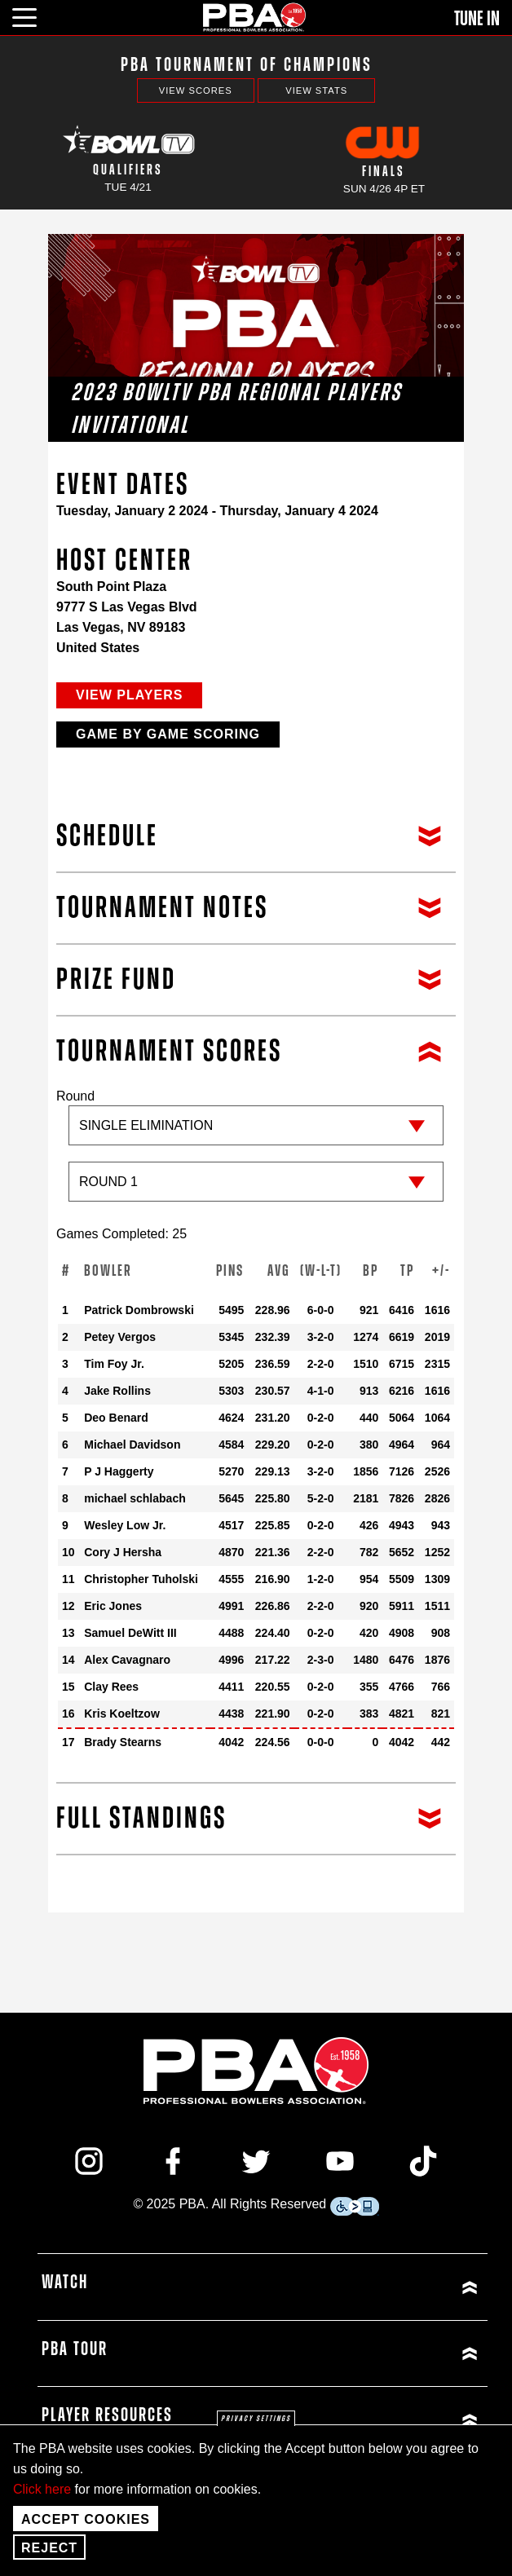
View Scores (195, 90)
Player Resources (107, 2415)
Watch (65, 2282)
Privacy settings (256, 2419)
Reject (49, 2548)
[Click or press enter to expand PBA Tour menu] (373, 2354)
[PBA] (255, 17)
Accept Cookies (85, 2519)
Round (256, 1153)
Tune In (477, 18)
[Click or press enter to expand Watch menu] (373, 2287)
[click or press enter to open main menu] (33, 15)
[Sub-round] (256, 1182)
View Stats (316, 90)
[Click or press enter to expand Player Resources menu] (373, 2420)
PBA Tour (75, 2349)
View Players (129, 695)
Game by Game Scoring (168, 734)
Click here (42, 2489)
